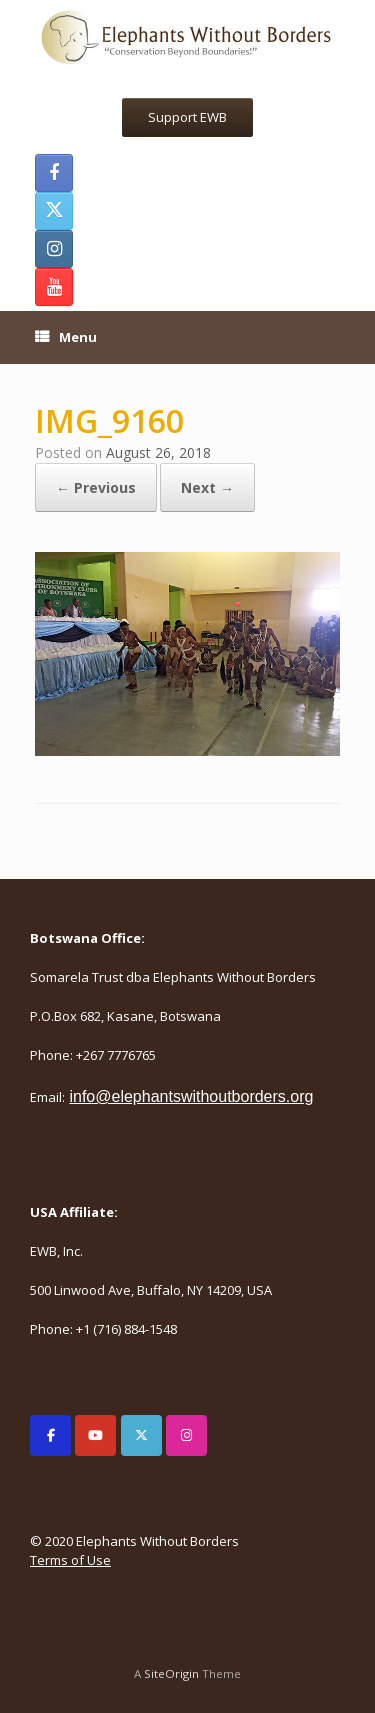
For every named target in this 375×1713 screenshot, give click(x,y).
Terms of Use (70, 1560)
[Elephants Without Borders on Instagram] (186, 1435)
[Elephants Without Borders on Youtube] (95, 1435)
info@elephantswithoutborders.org (191, 1096)
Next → (207, 487)
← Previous (96, 487)
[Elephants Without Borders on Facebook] (50, 1435)
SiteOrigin (171, 1673)
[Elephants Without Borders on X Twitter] (141, 1435)
